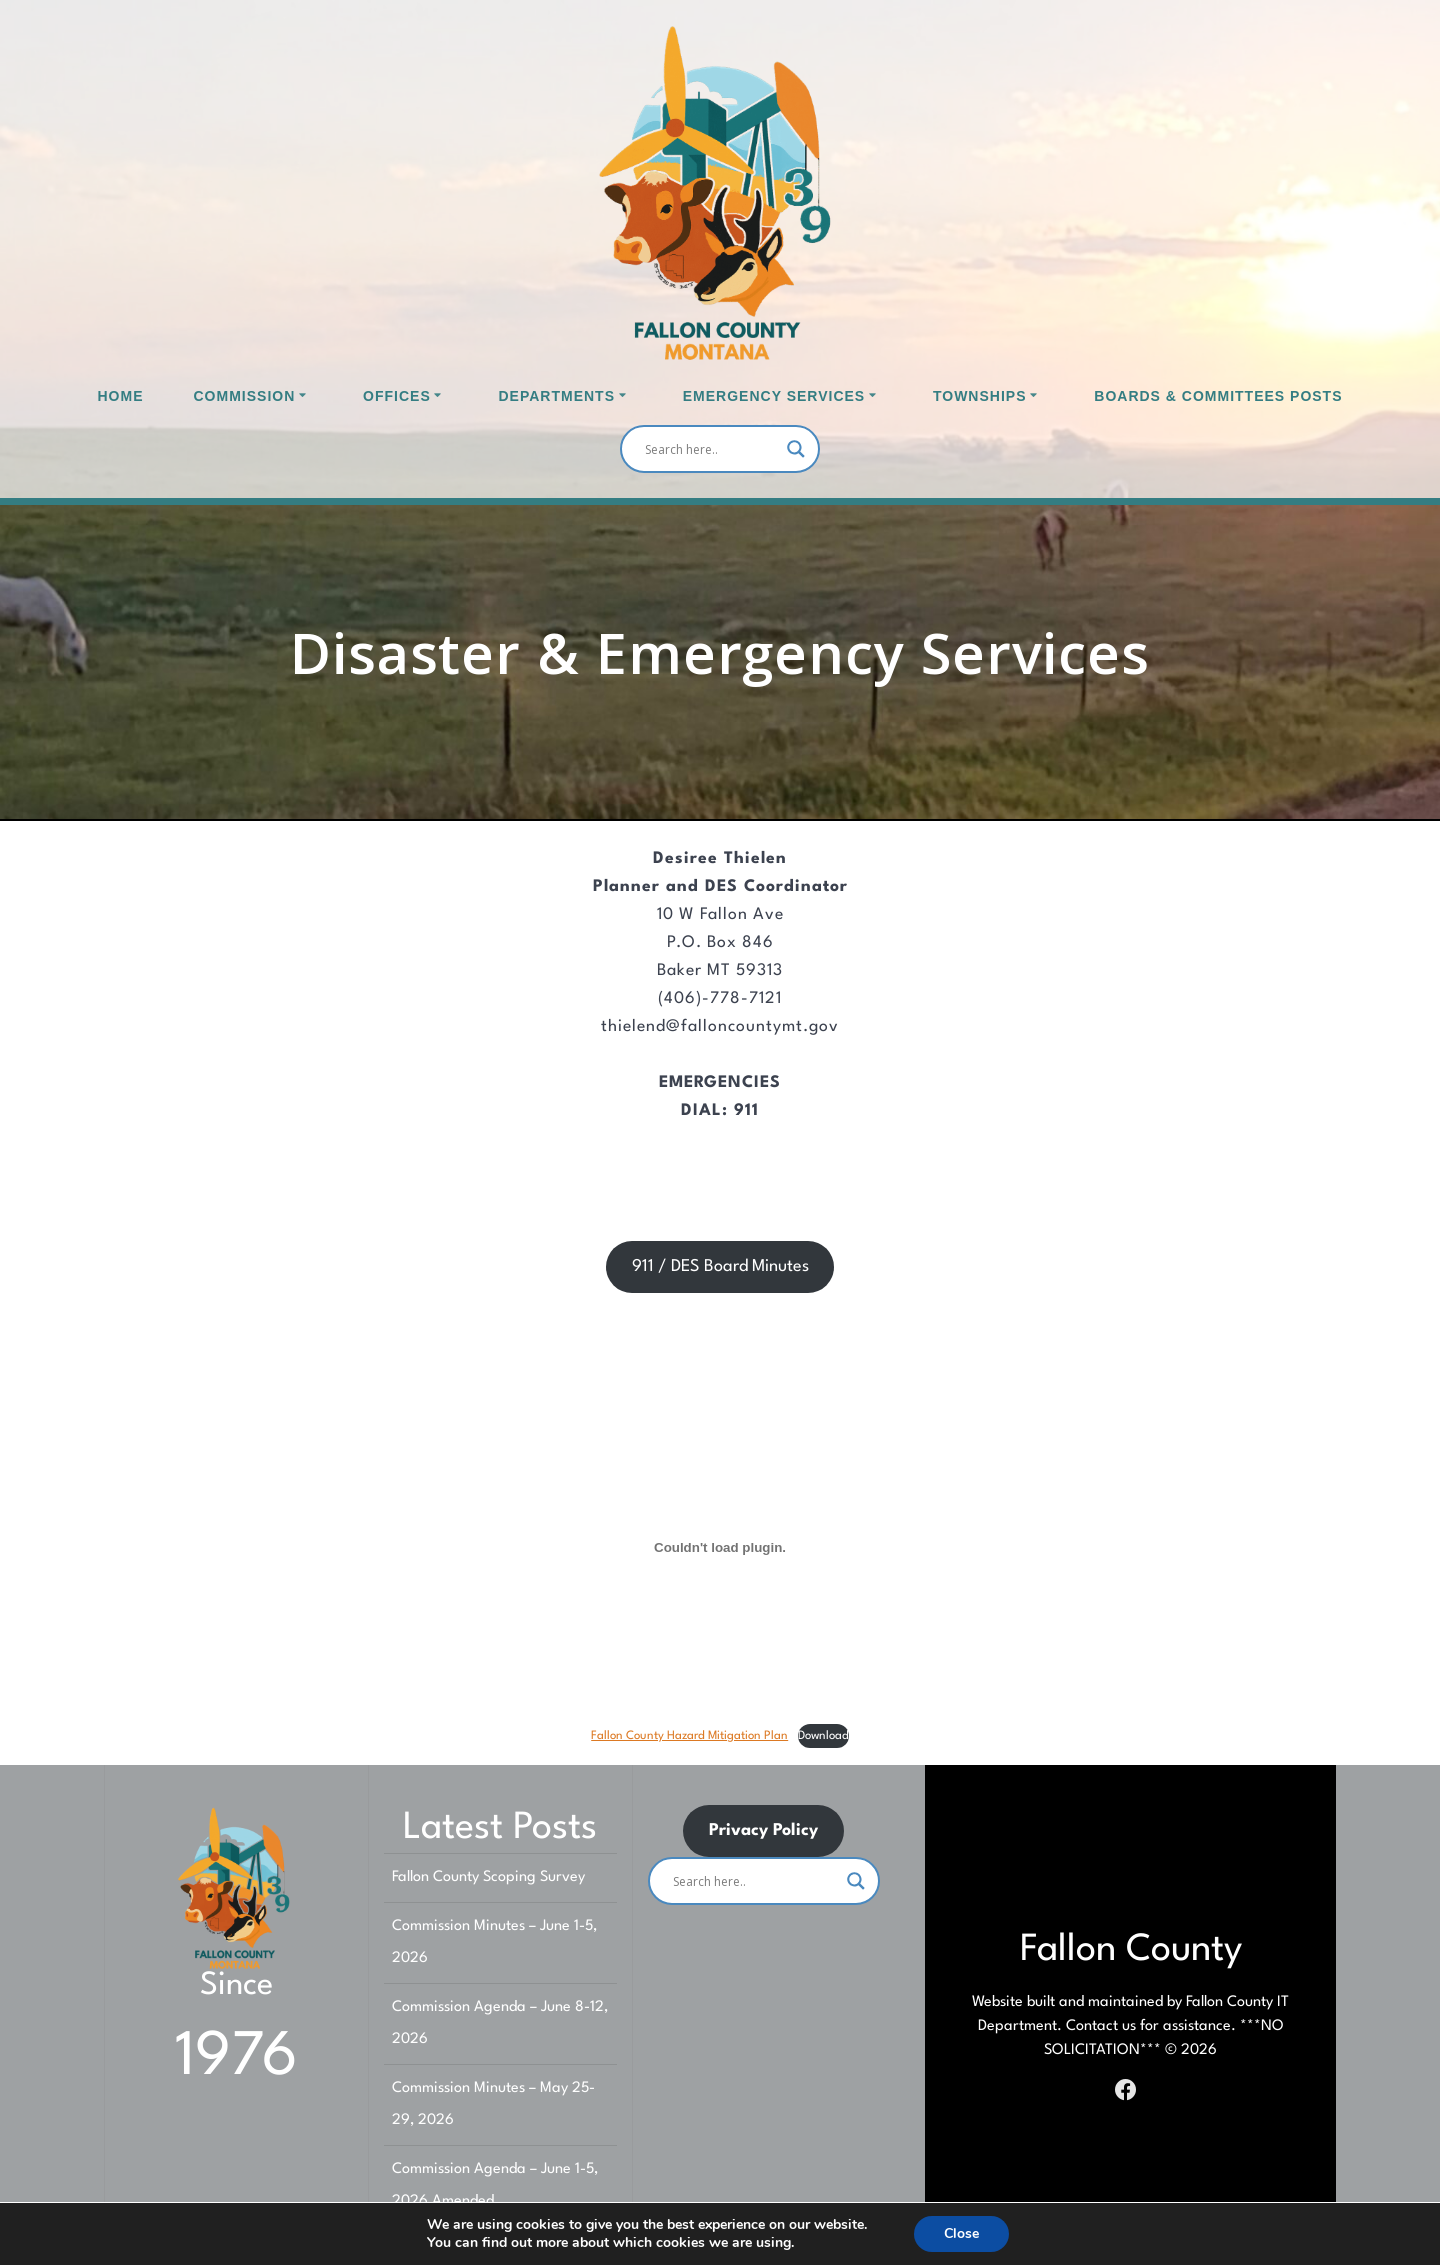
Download (823, 1736)
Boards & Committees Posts (1218, 396)
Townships (980, 396)
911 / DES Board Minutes (720, 1266)
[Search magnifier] (796, 449)
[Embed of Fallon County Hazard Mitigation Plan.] (720, 1548)
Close (961, 2233)
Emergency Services (774, 396)
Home (121, 396)
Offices (397, 396)
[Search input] (711, 449)
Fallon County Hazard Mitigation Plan (689, 1736)
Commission (245, 396)
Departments (556, 396)
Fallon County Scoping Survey (488, 1877)
